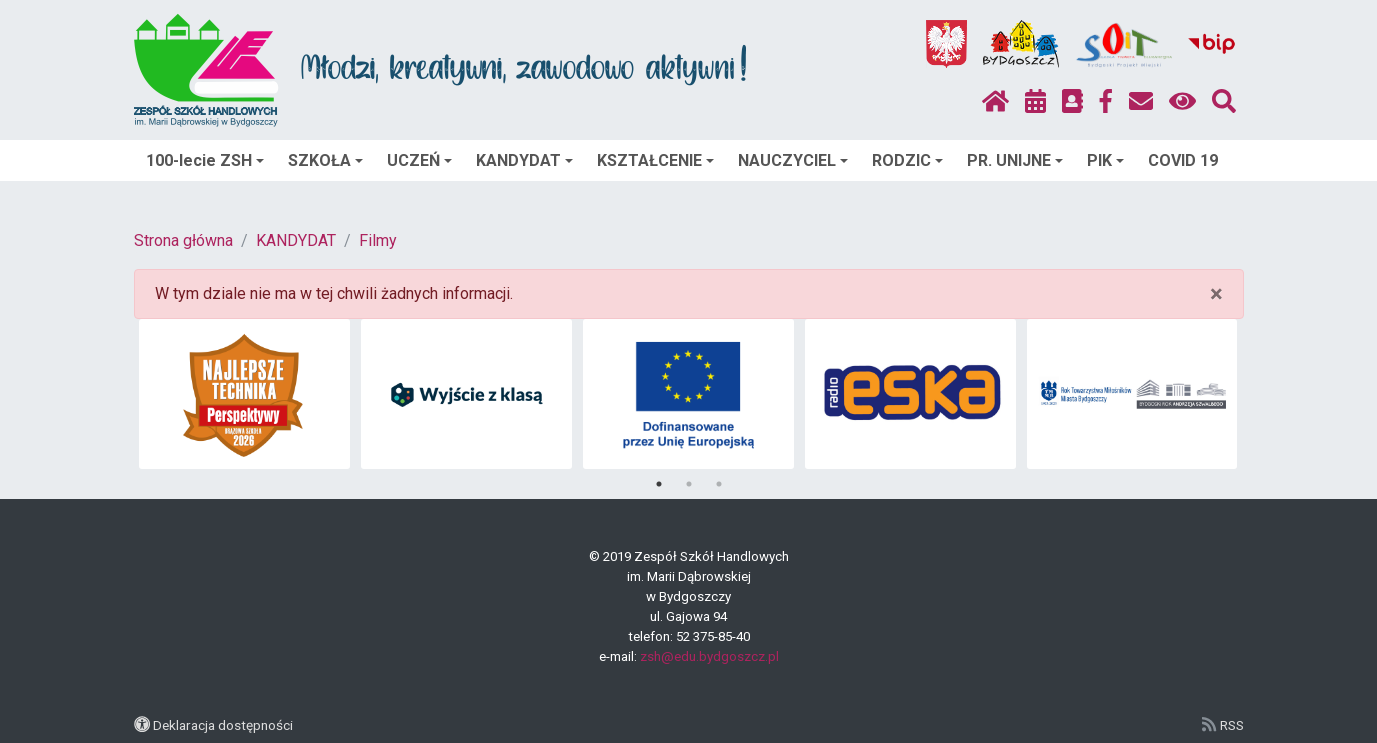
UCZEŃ (419, 160)
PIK (1105, 160)
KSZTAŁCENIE (655, 160)
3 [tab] (719, 484)
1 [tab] (659, 484)
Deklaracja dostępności (223, 725)
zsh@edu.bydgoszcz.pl (709, 656)
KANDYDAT (524, 160)
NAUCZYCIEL (793, 160)
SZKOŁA (325, 160)
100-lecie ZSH (205, 160)
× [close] (1216, 294)
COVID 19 (1183, 160)
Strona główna (183, 240)
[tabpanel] (244, 394)
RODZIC (907, 160)
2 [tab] (689, 484)
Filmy (378, 240)
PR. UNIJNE (1015, 160)
